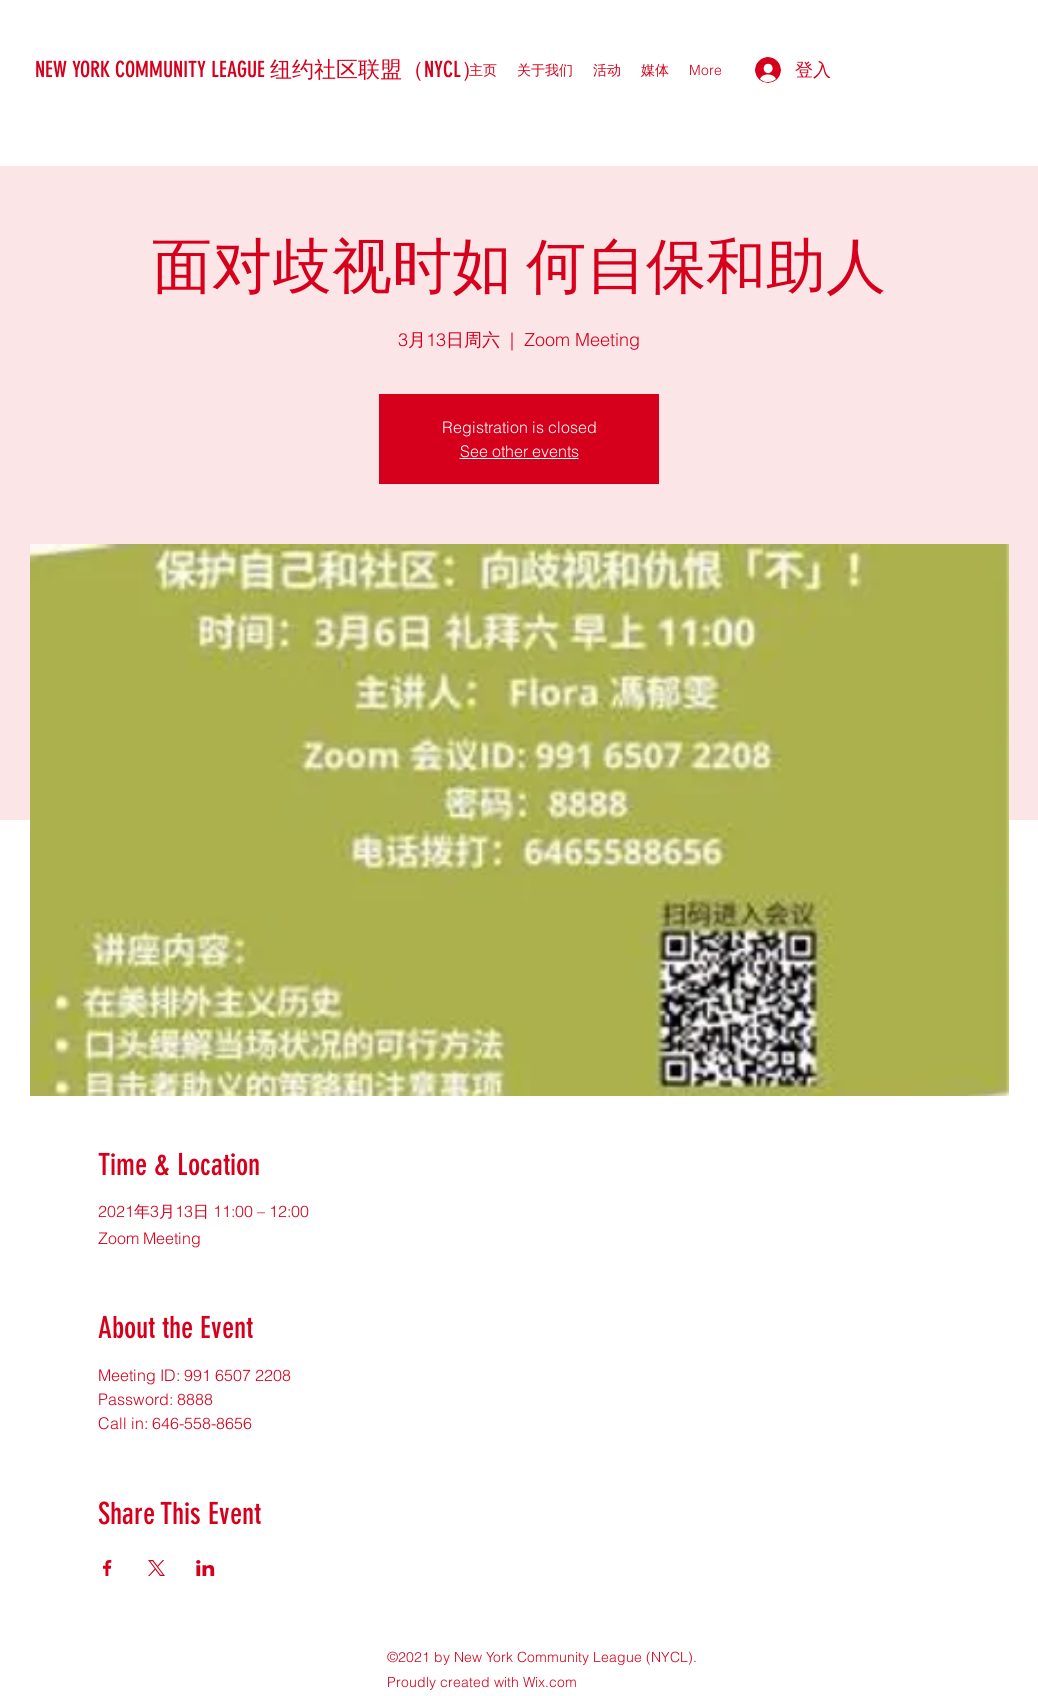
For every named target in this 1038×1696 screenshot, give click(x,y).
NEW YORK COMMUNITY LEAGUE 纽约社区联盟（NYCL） (259, 69)
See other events (519, 451)
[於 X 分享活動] (156, 1568)
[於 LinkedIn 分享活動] (205, 1568)
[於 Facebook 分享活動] (107, 1568)
